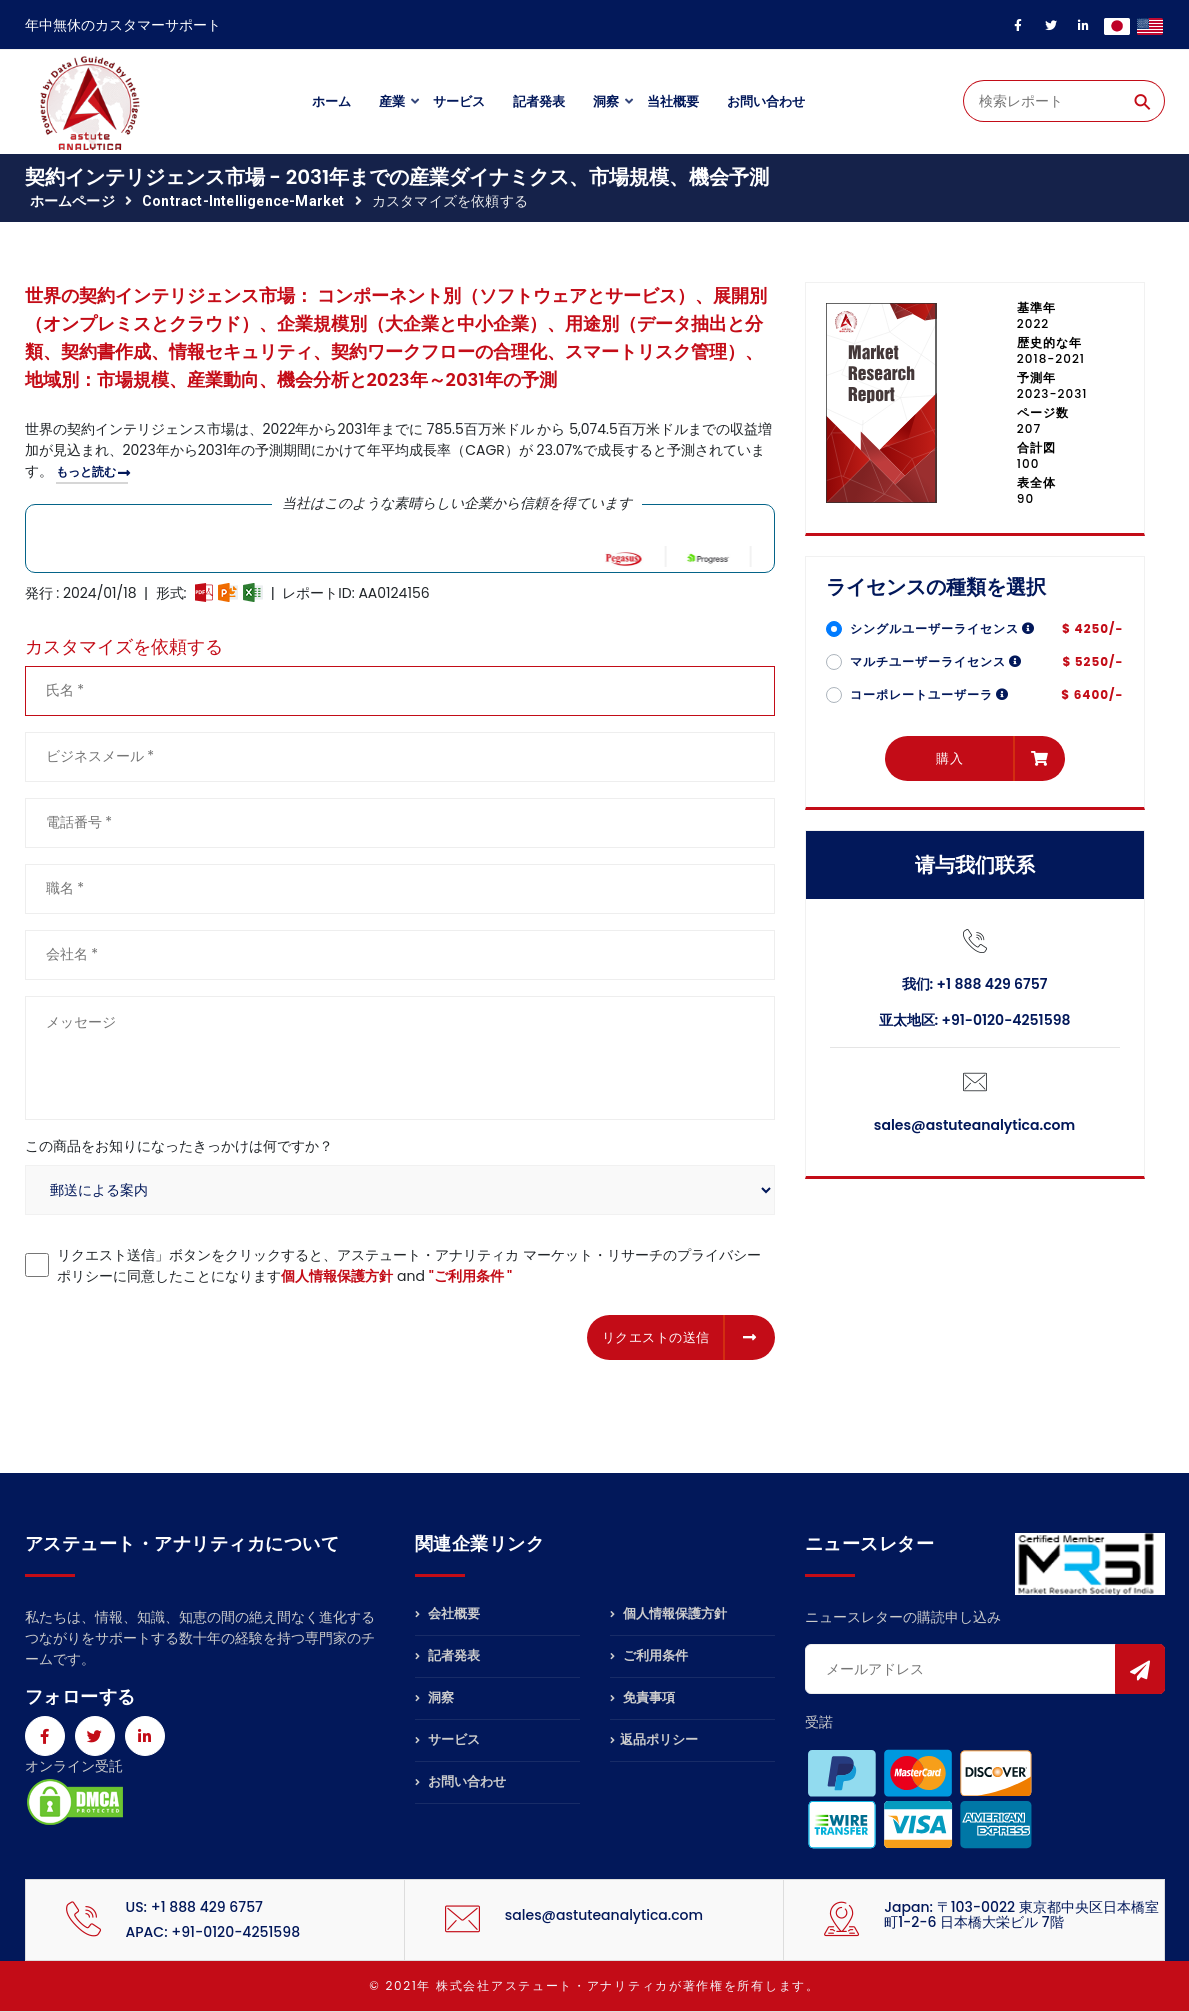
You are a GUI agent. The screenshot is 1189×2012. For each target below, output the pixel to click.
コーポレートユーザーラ (930, 694)
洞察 (606, 102)
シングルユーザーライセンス (943, 628)
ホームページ (72, 201)
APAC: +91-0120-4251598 (213, 1932)
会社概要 (447, 1615)
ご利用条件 (649, 1655)
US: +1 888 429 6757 (194, 1907)
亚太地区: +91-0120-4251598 (975, 1020)
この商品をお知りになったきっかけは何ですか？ (179, 1146)
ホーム (331, 101)
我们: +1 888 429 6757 (975, 984)
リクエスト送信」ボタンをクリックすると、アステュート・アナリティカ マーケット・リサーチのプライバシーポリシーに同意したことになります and (409, 1265)
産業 (392, 102)
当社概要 (673, 101)
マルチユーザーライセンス (936, 661)
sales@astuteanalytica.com (974, 1125)
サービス (459, 101)
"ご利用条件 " (471, 1276)
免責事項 (642, 1697)
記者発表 (539, 101)
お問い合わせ (766, 101)
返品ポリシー (654, 1739)
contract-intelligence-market (243, 201)
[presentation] (177, 1334)
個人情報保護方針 (337, 1276)
